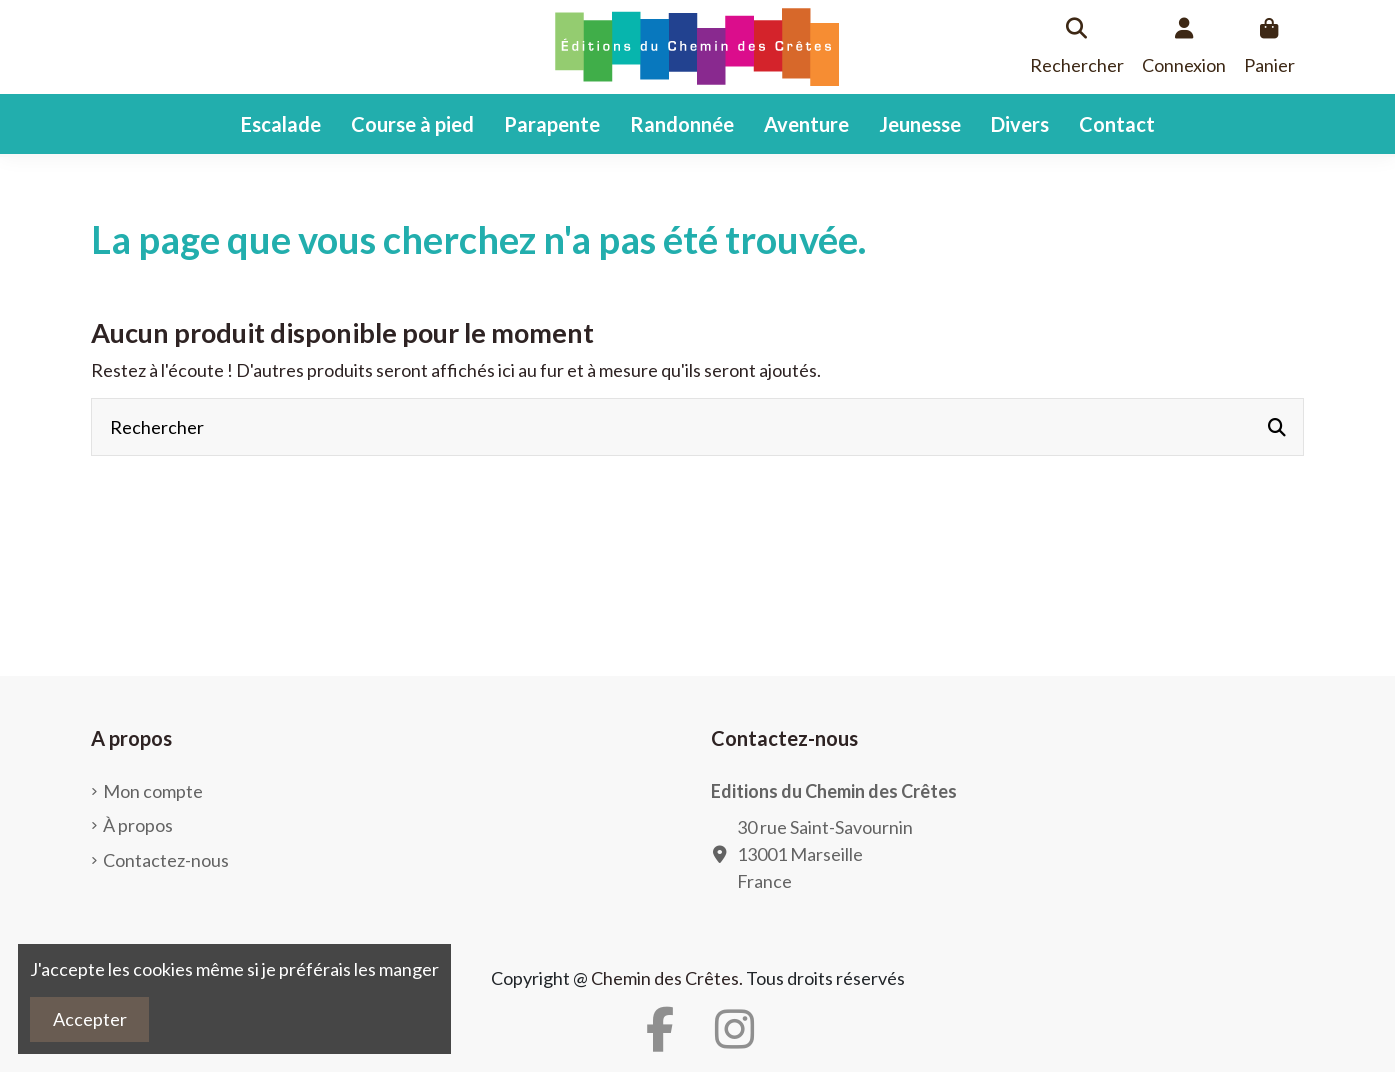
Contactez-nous (166, 860)
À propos (138, 825)
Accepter (90, 1019)
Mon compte (153, 791)
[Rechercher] (1277, 427)
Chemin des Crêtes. (667, 978)
